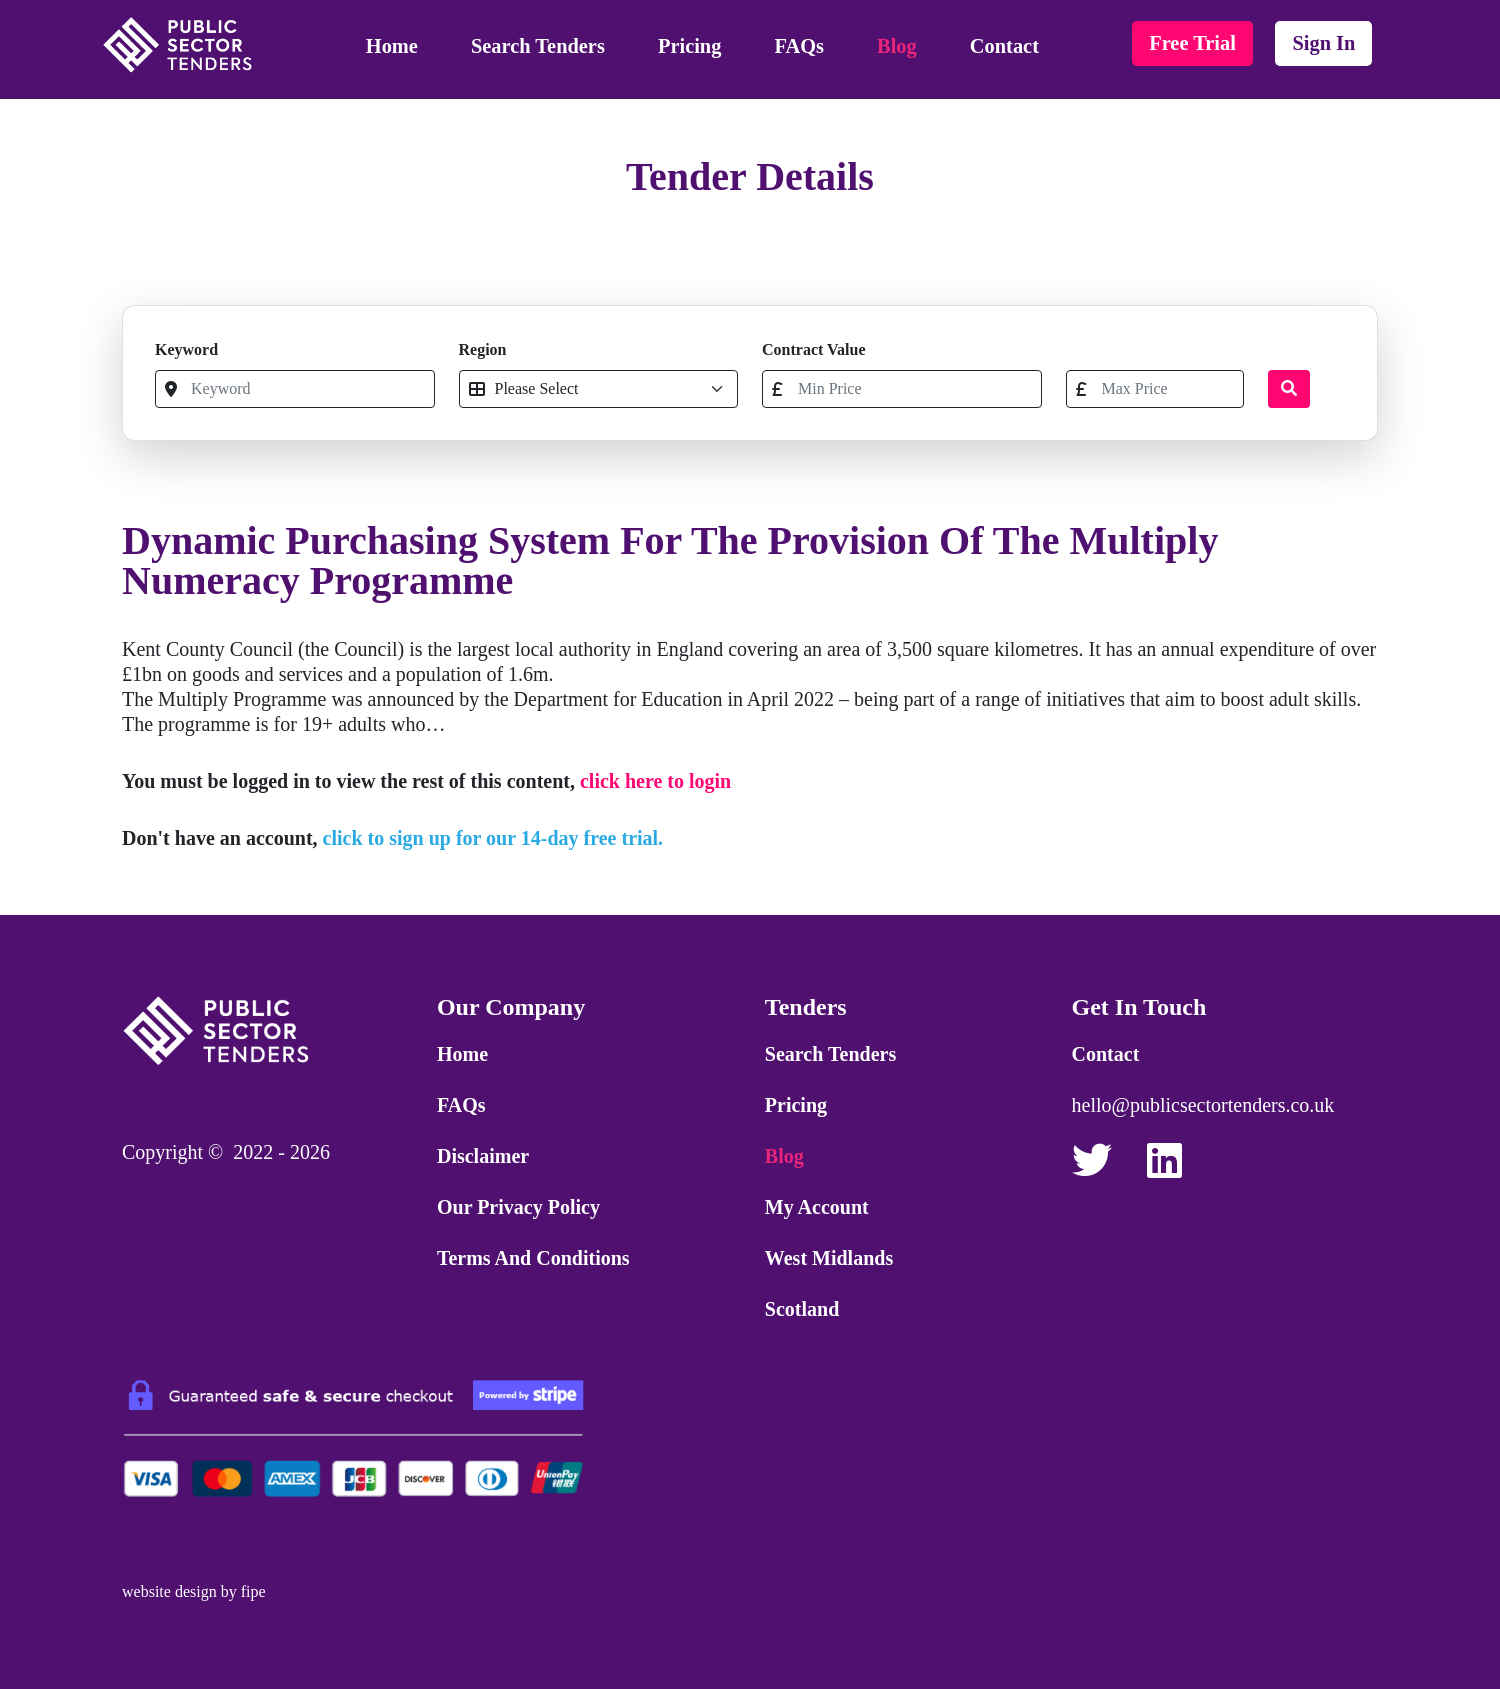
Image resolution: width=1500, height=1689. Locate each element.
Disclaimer (483, 1156)
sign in (1323, 43)
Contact (1004, 46)
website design (169, 1591)
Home (392, 46)
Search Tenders (538, 46)
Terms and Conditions (533, 1258)
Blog (897, 46)
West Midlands (829, 1258)
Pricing (689, 46)
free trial (1192, 43)
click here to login (655, 781)
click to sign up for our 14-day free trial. (493, 838)
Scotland (802, 1309)
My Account (817, 1207)
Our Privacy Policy (518, 1207)
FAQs (799, 46)
